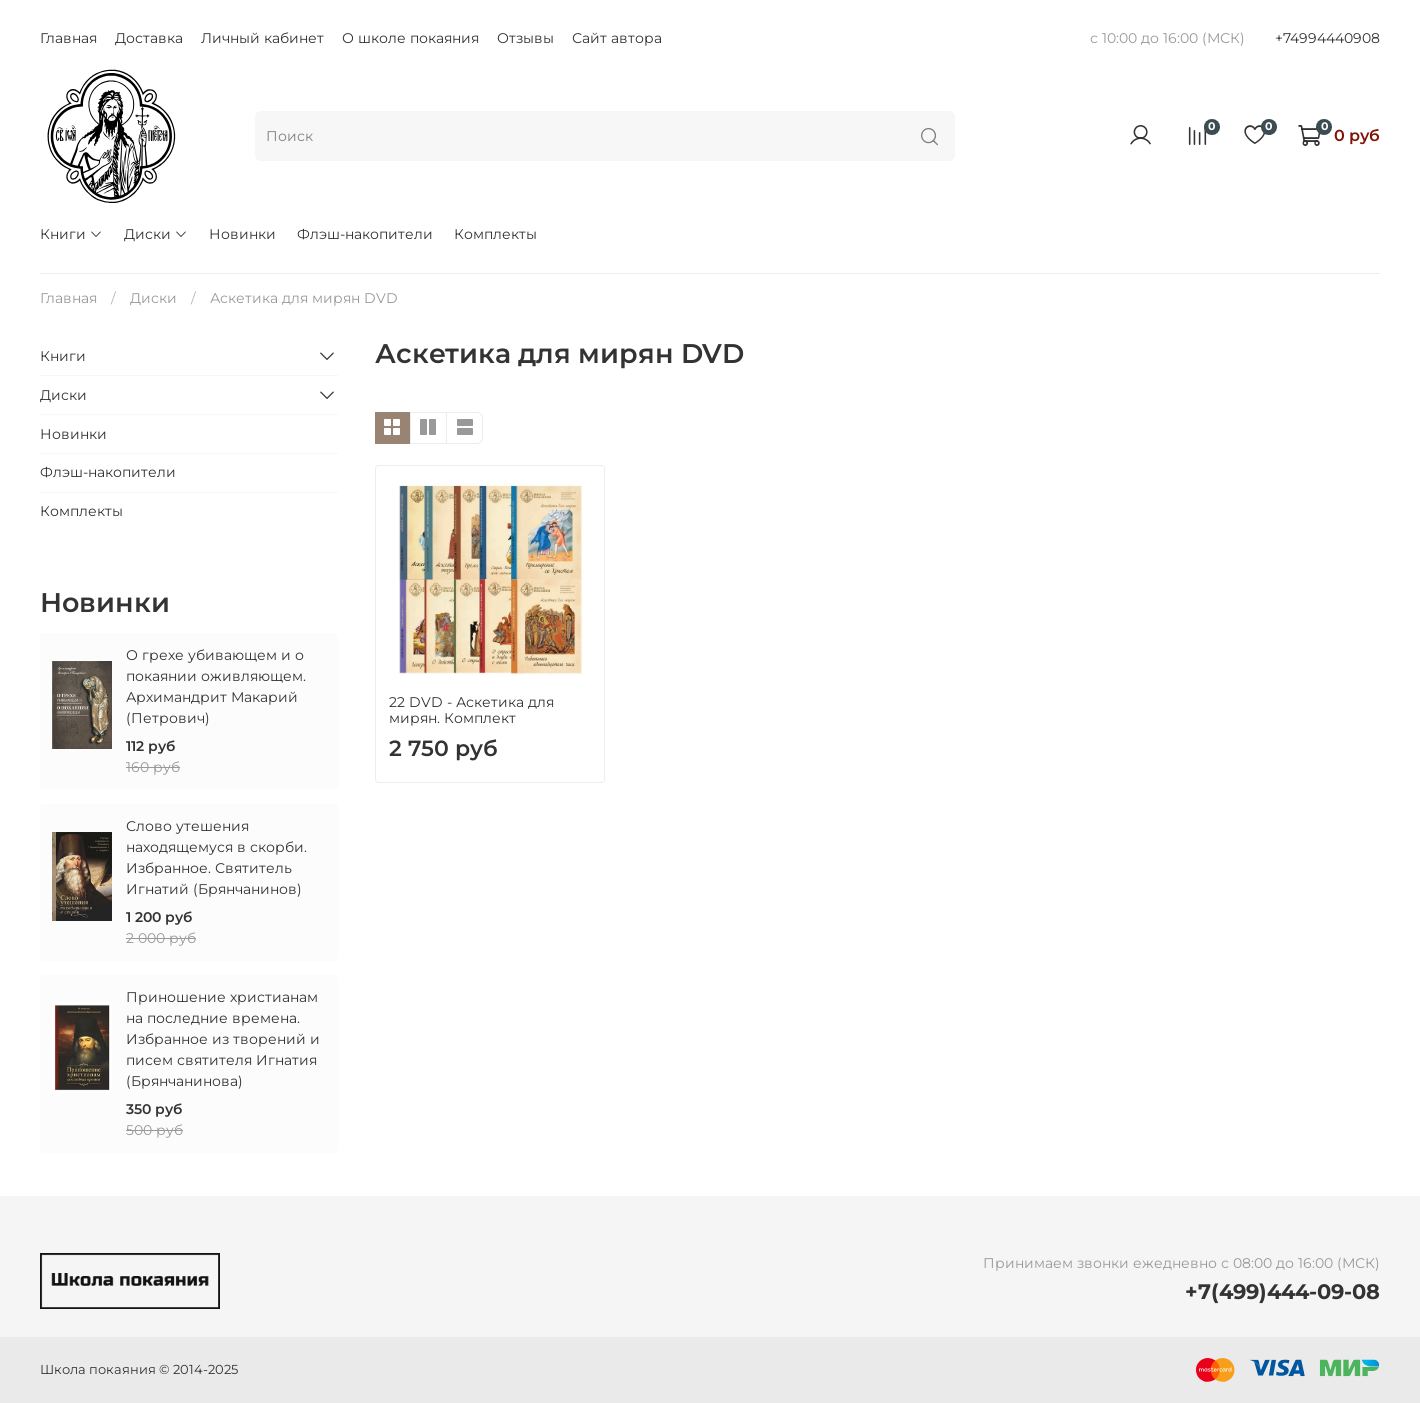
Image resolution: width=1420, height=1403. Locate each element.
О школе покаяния (410, 38)
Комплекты (495, 234)
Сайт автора (617, 38)
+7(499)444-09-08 (1282, 1291)
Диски (156, 234)
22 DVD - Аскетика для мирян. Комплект (471, 710)
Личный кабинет (262, 38)
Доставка (149, 38)
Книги (71, 234)
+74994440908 (1327, 38)
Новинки (242, 234)
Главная (68, 38)
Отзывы (525, 38)
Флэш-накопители (365, 234)
